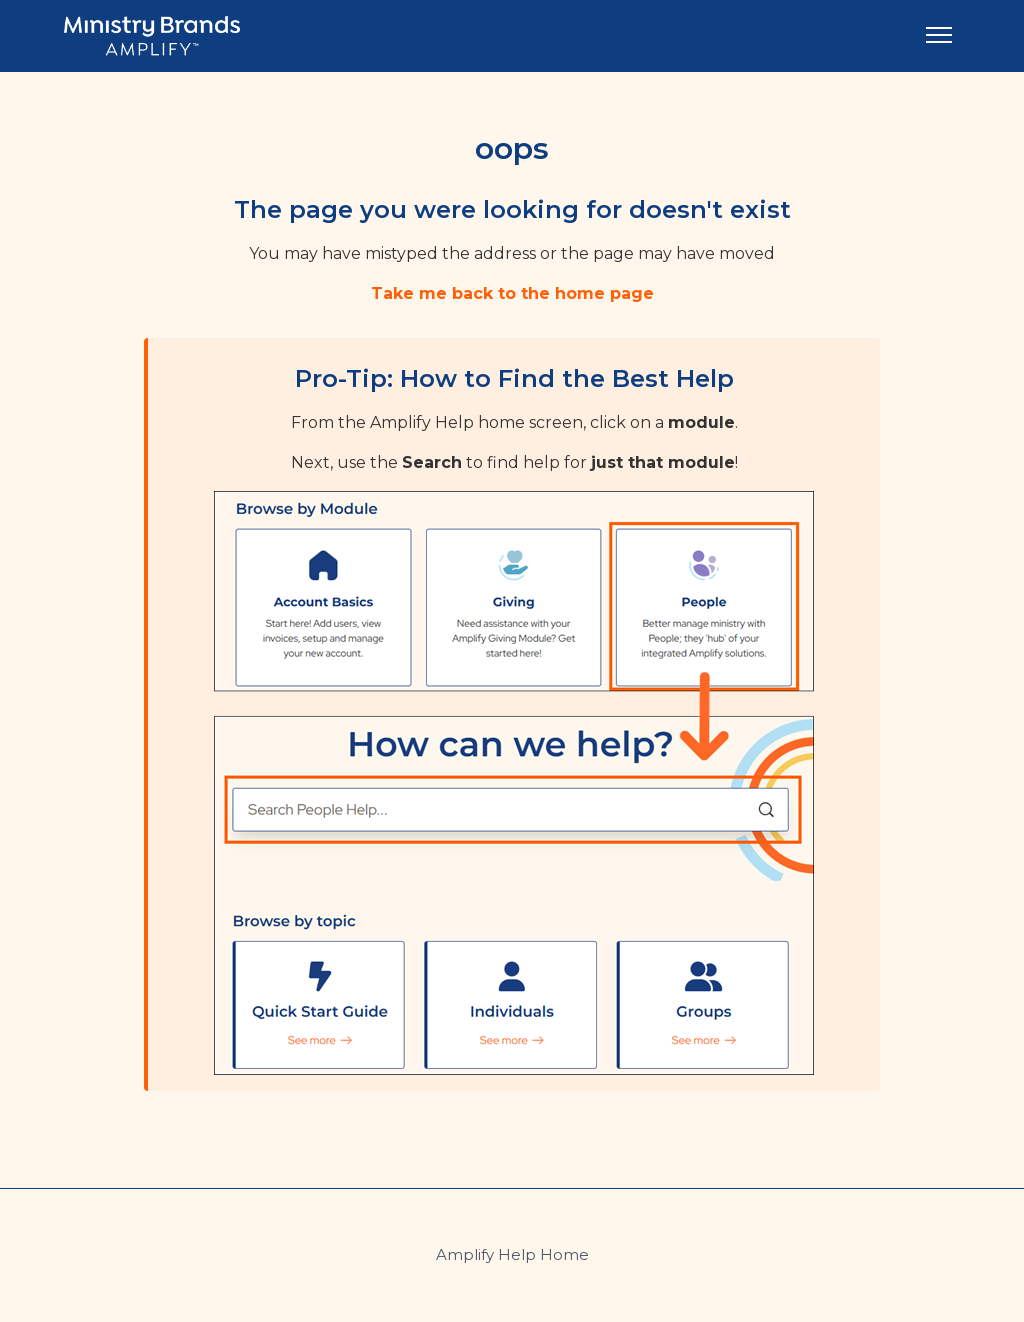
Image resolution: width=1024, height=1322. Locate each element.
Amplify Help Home (512, 1254)
